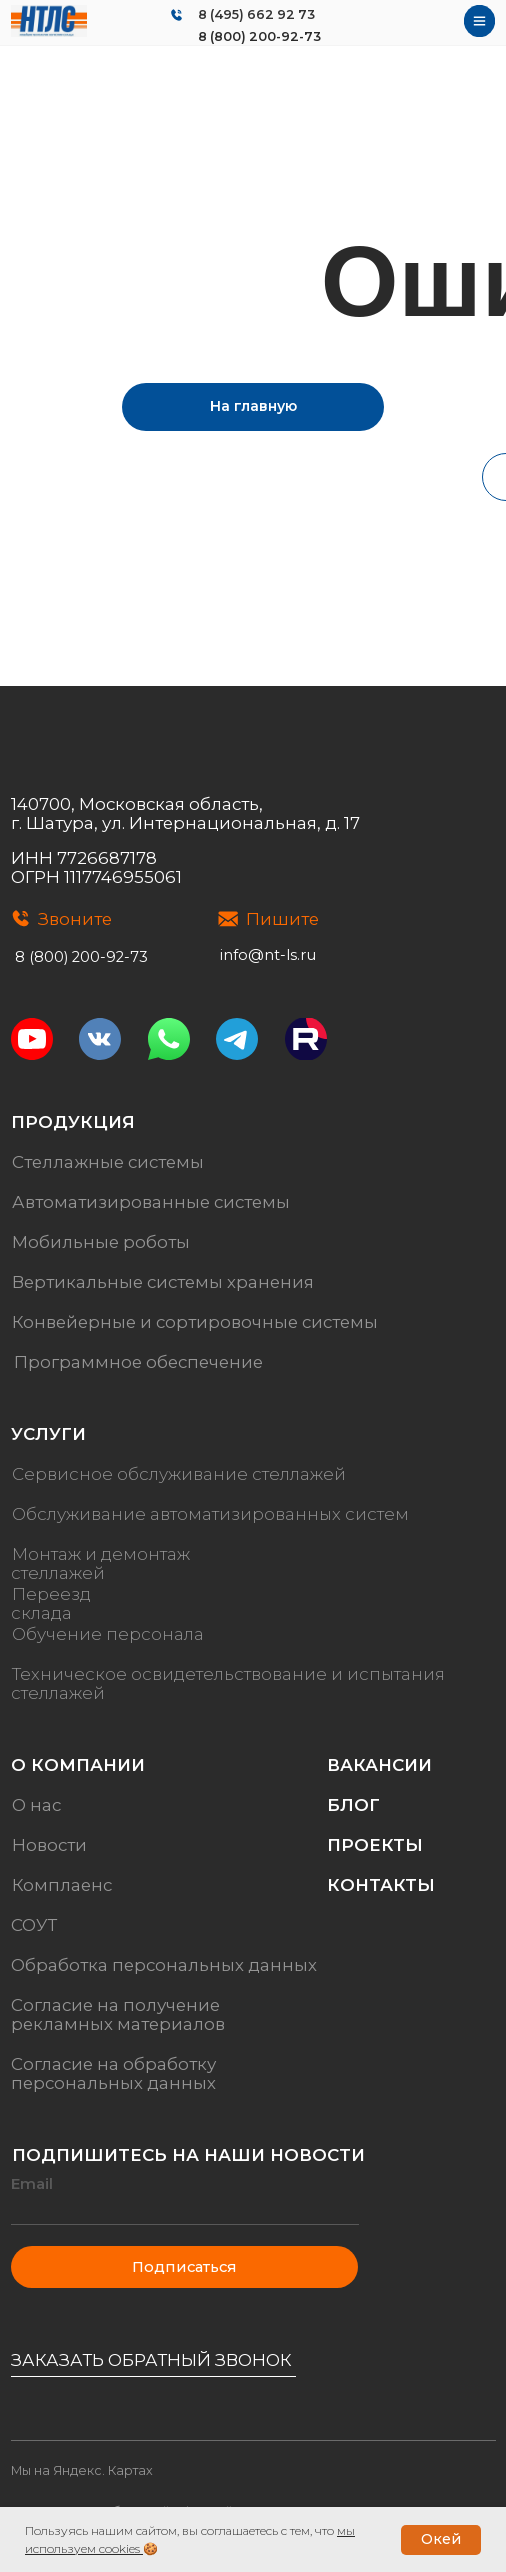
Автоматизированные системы (151, 1202)
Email (32, 2184)
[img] (49, 21)
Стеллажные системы (108, 1162)
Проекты (375, 1845)
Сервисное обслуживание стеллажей (179, 1474)
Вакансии (379, 1765)
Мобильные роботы (101, 1242)
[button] (153, 2376)
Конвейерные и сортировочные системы (195, 1322)
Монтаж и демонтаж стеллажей (100, 1563)
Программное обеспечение (138, 1362)
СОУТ (34, 1925)
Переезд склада (51, 1603)
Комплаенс (62, 1885)
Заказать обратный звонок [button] (151, 2360)
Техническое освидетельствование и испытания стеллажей (228, 1683)
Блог (353, 1805)
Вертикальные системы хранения (163, 1282)
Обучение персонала (108, 1634)
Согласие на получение (115, 2005)
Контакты (381, 1885)
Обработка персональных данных (164, 1965)
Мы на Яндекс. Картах (82, 2470)
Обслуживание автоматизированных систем (210, 1514)
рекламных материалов (118, 2024)
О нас (36, 1805)
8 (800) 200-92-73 (259, 36)
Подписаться (184, 2267)
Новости (49, 1845)
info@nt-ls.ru (268, 955)
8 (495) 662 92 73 (256, 14)
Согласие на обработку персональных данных (113, 2073)
